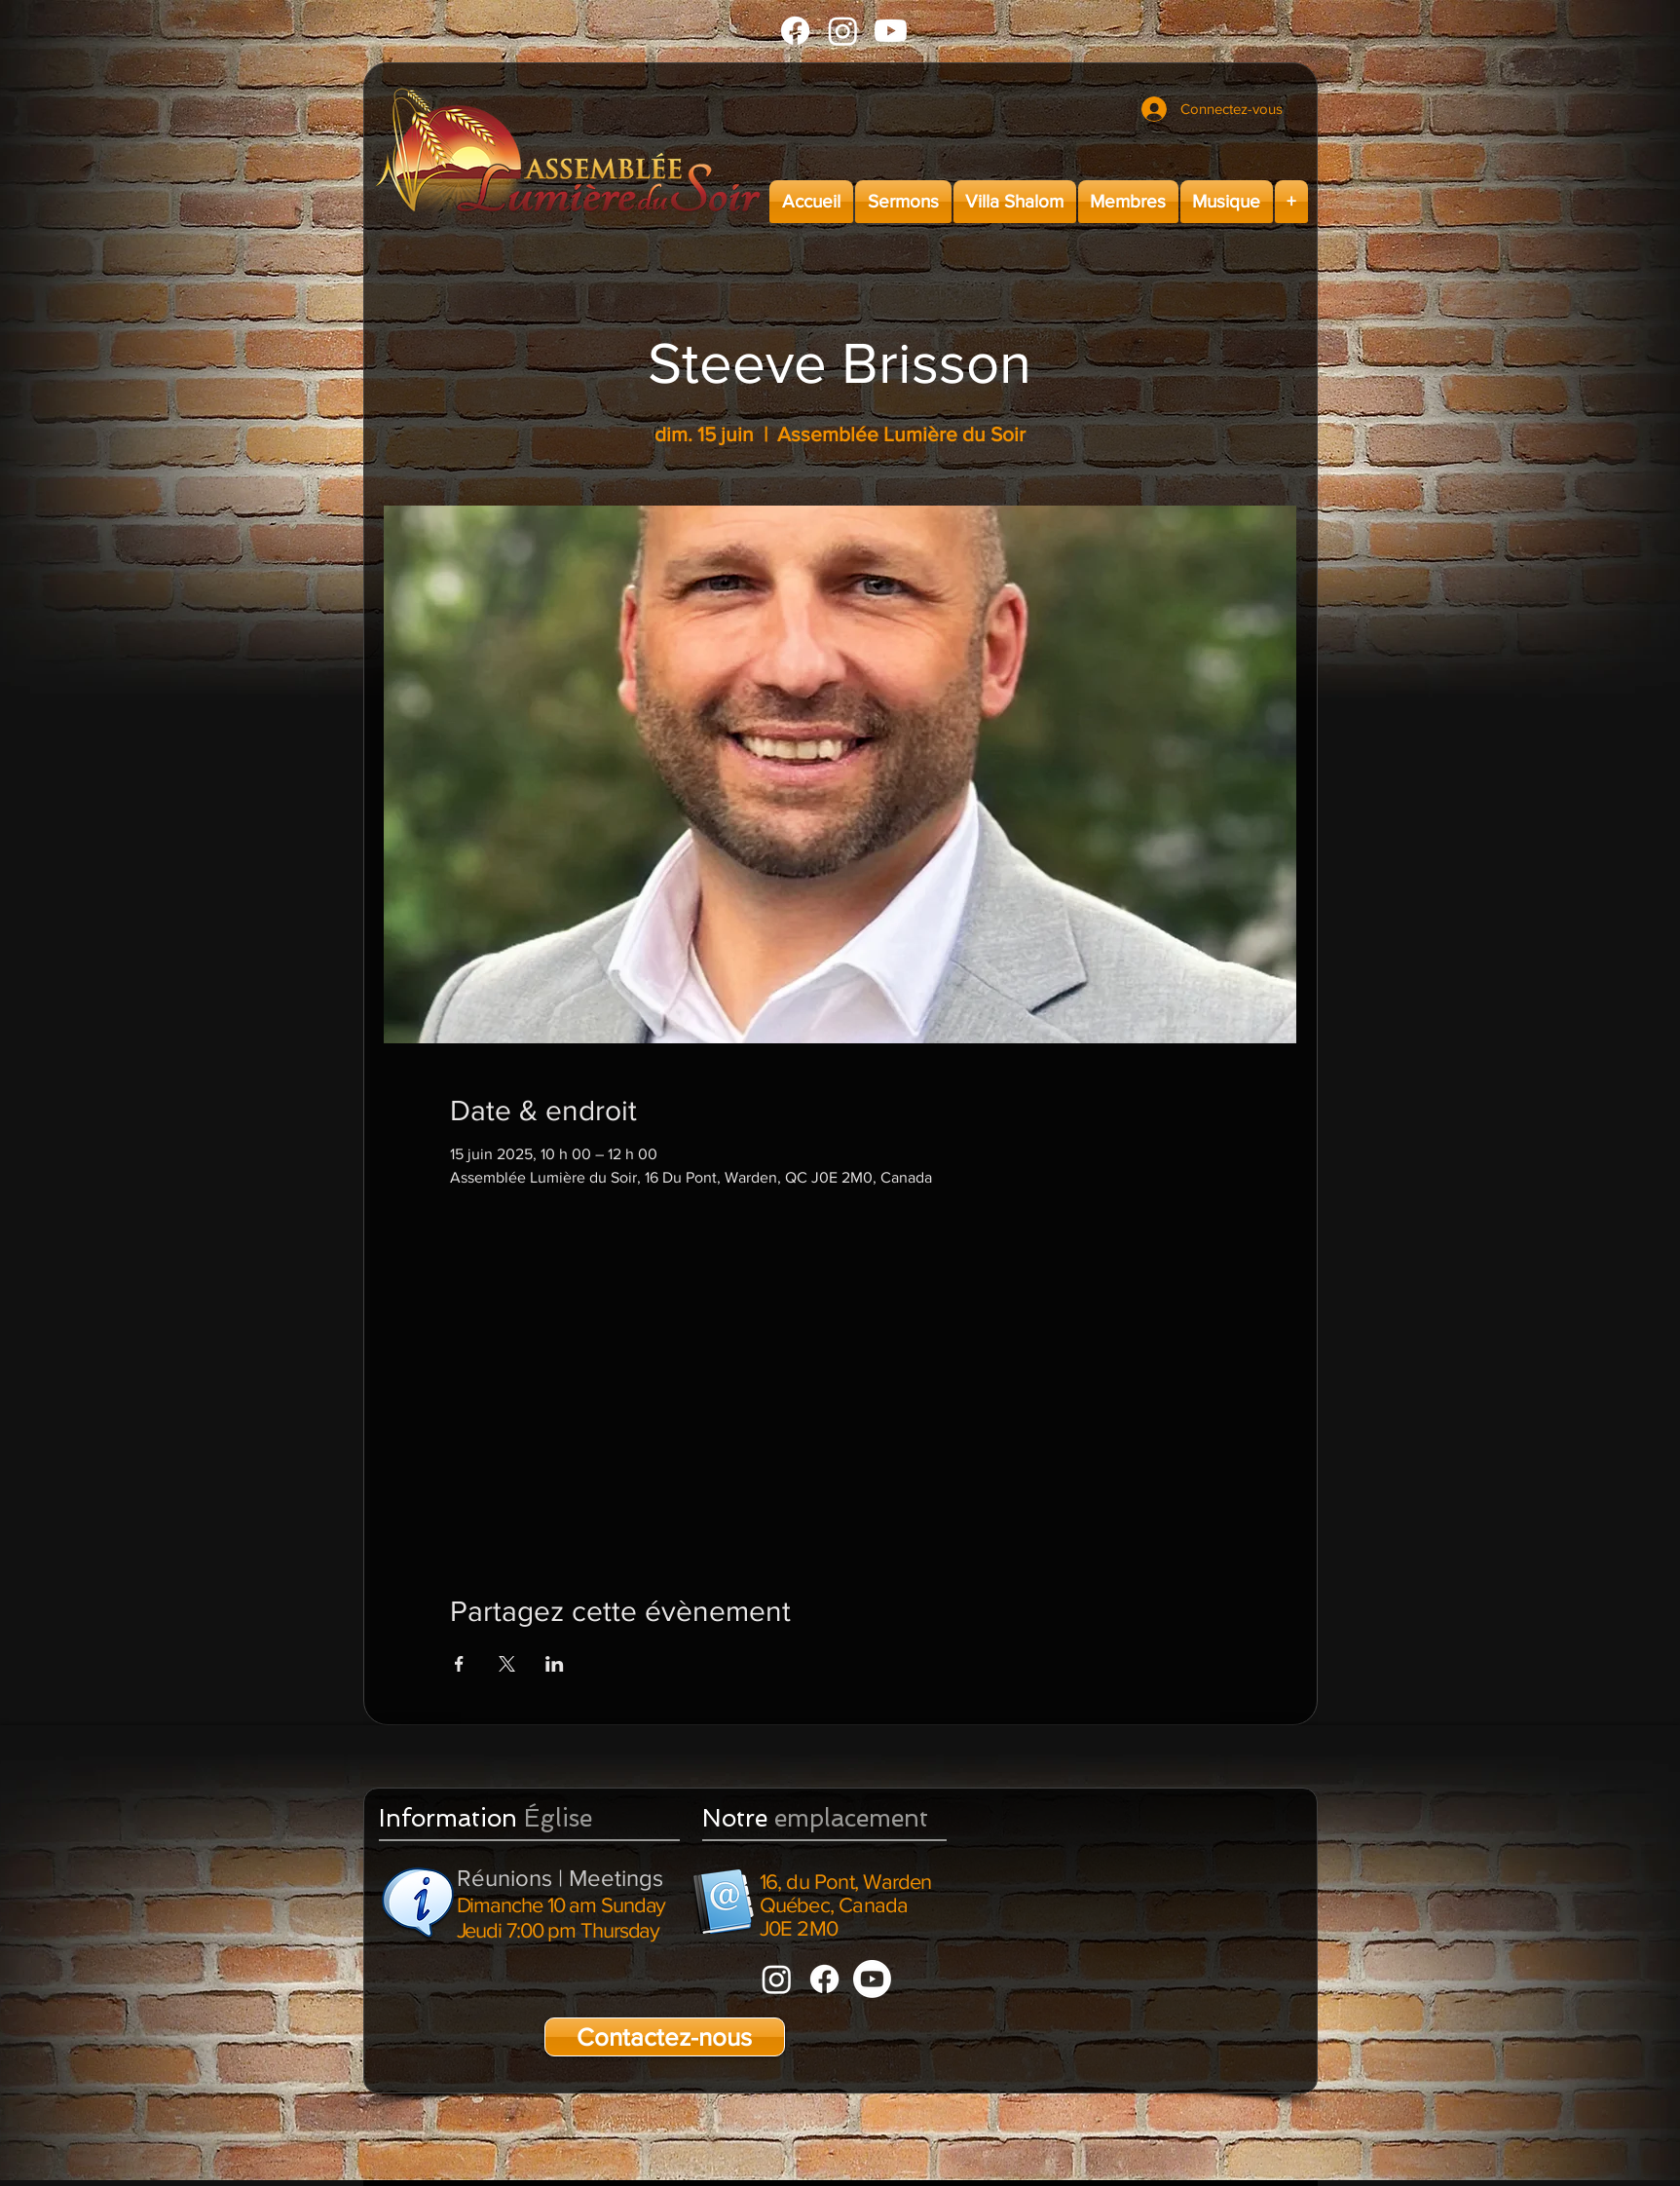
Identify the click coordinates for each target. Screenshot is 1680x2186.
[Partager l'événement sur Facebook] (459, 1664)
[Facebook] (795, 31)
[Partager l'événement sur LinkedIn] (554, 1664)
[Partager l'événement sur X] (507, 1664)
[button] (903, 201)
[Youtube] (891, 31)
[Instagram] (843, 31)
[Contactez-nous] (664, 2036)
